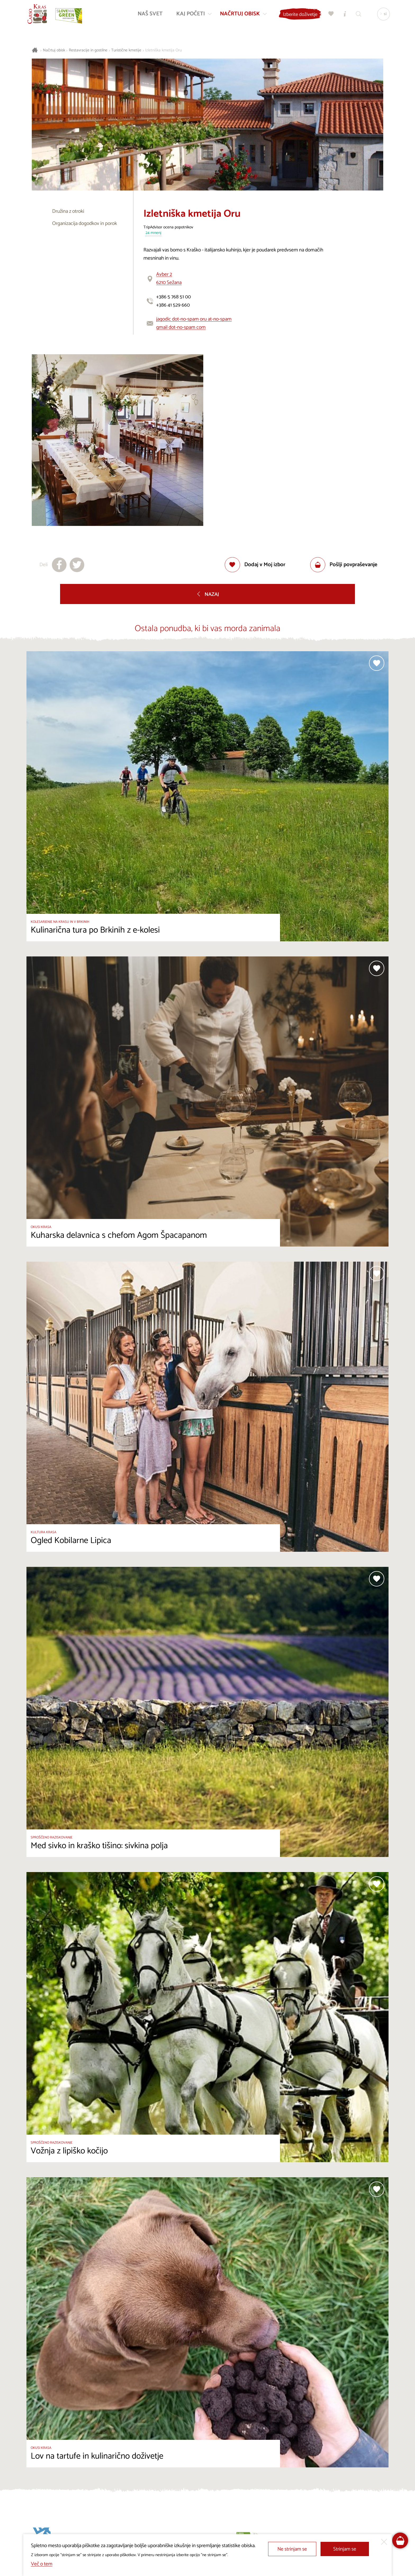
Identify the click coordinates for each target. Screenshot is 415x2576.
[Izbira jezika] (382, 14)
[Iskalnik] (357, 14)
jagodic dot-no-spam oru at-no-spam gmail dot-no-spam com (194, 323)
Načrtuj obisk (54, 50)
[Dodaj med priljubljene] (255, 565)
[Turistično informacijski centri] (343, 14)
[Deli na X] (77, 565)
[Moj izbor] (330, 14)
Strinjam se (344, 2549)
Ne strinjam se (292, 2549)
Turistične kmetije (126, 50)
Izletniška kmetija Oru (163, 50)
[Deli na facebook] (59, 565)
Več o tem (41, 2564)
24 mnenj (153, 233)
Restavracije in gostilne (88, 50)
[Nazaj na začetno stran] (38, 14)
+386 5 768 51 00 (173, 297)
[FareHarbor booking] (400, 2540)
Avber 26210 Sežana (169, 278)
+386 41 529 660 (173, 305)
